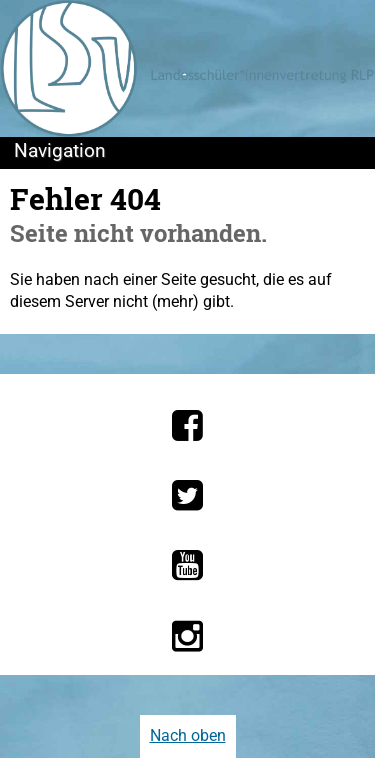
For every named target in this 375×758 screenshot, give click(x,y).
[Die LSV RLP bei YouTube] (187, 565)
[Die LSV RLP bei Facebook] (187, 425)
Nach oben (188, 735)
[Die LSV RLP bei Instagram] (187, 636)
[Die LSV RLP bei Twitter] (187, 495)
